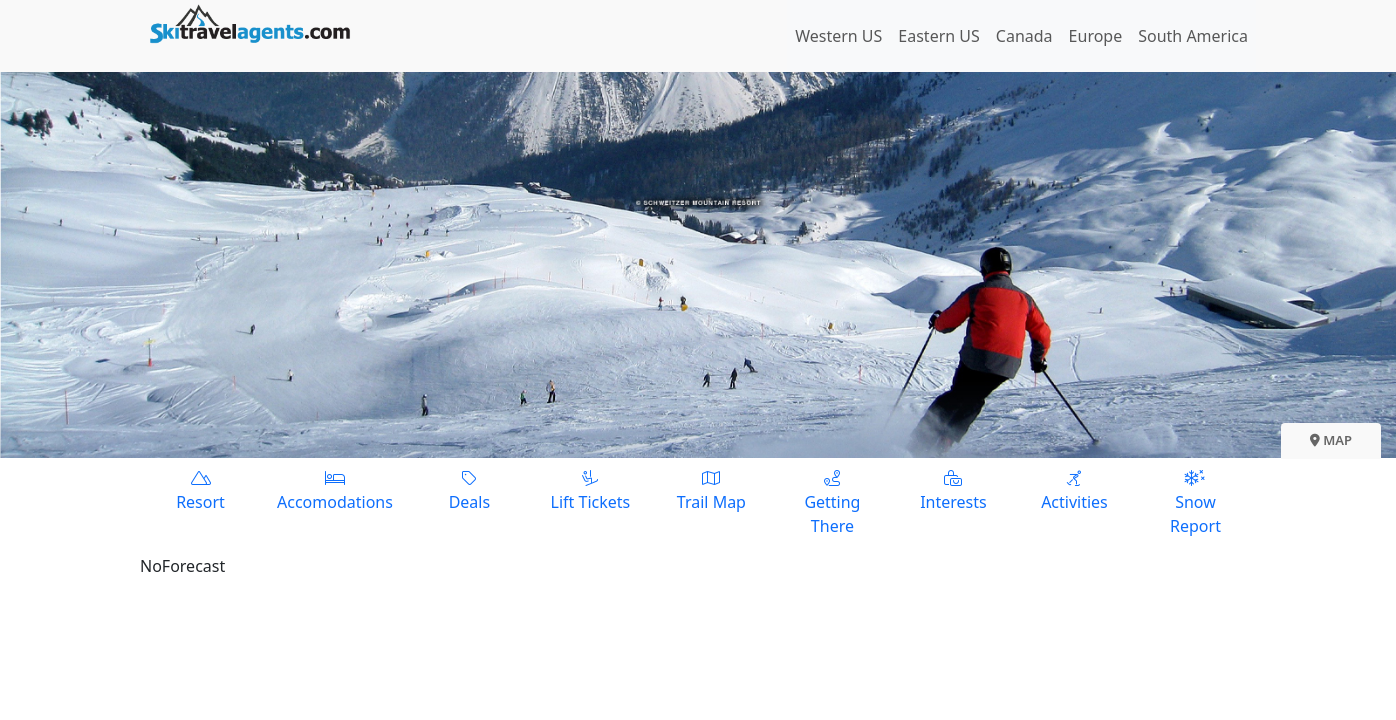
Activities (1074, 489)
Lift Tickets (590, 489)
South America (1193, 36)
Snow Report (1195, 501)
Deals (469, 489)
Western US (838, 36)
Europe (1096, 36)
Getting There (832, 501)
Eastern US (938, 36)
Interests (953, 489)
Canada (1024, 36)
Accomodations (335, 489)
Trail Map (711, 489)
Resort (200, 489)
